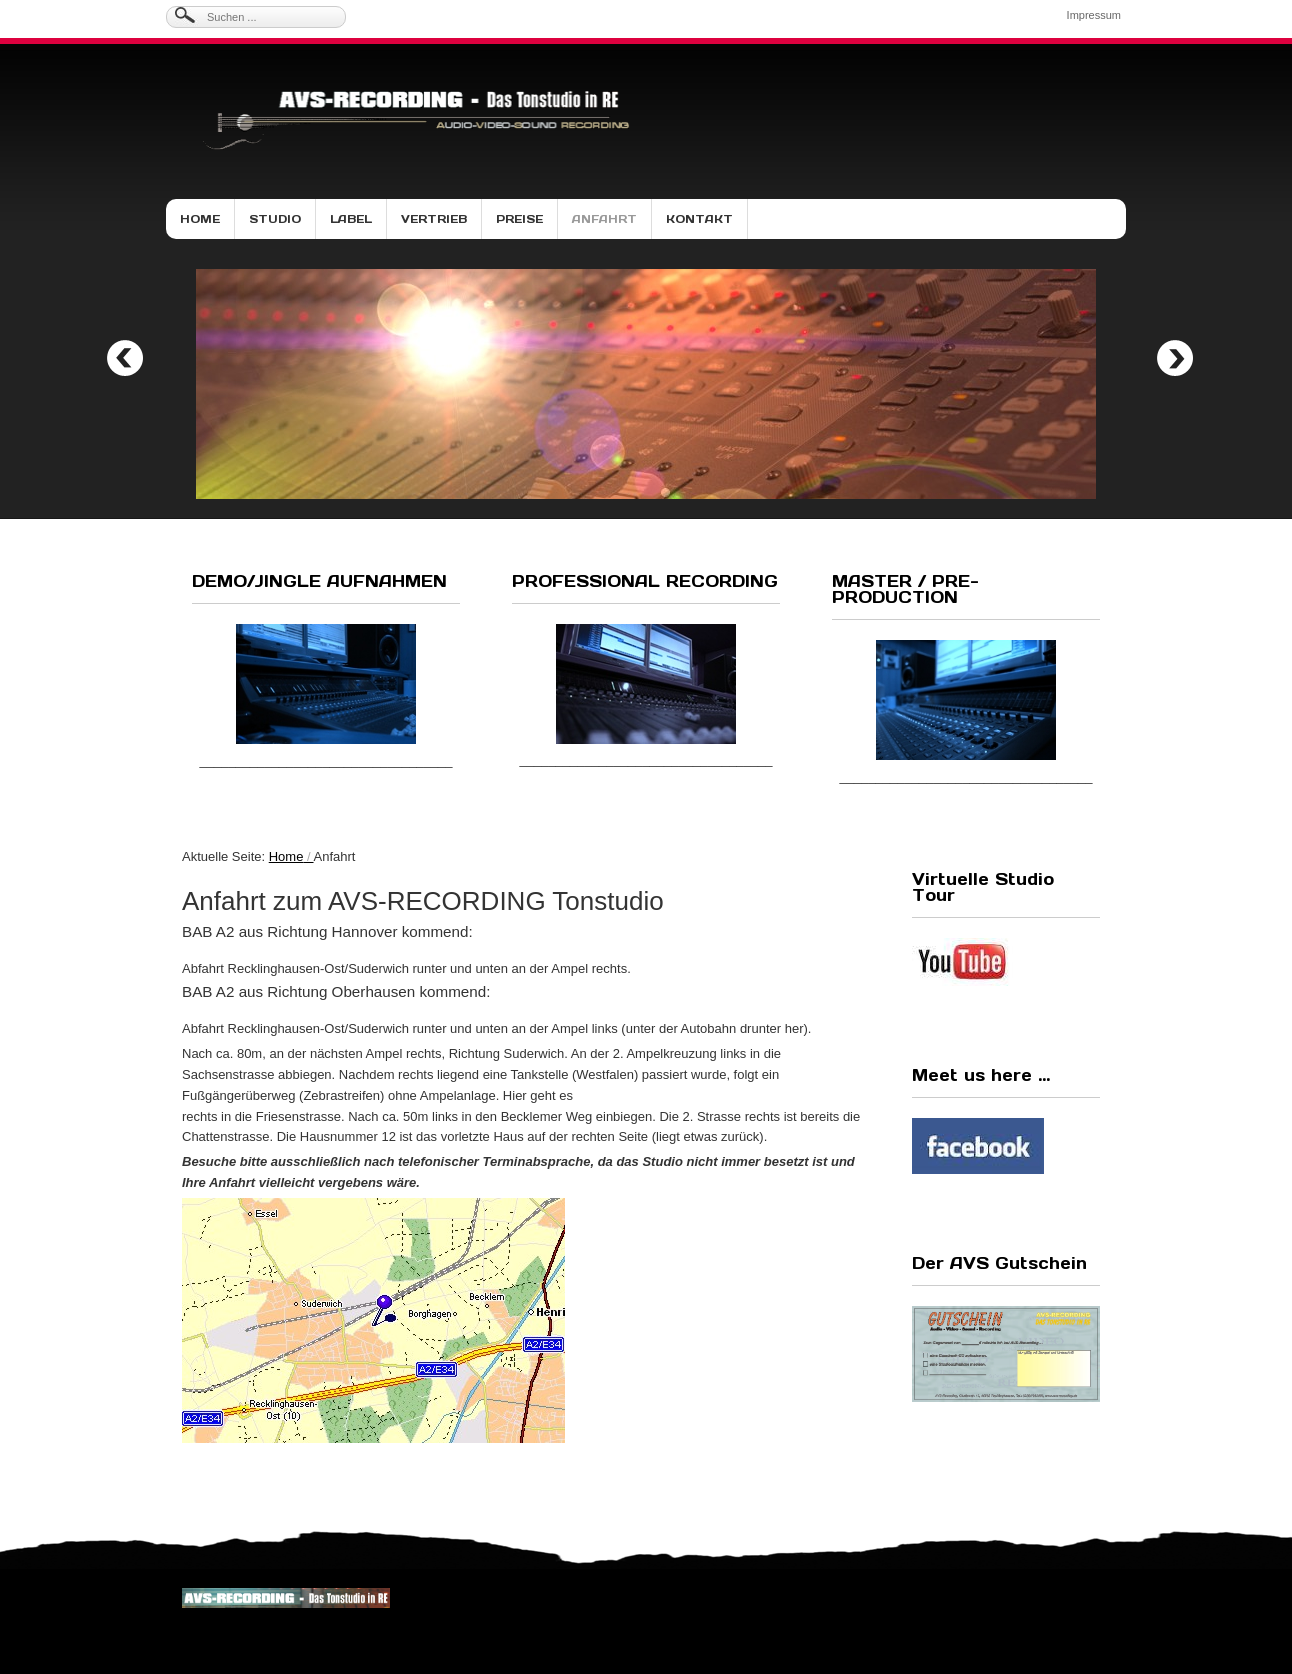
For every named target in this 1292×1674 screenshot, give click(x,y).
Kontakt (699, 219)
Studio (275, 219)
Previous (125, 358)
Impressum (1094, 15)
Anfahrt (604, 219)
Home (200, 219)
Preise (519, 219)
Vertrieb (434, 219)
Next (1175, 358)
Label (351, 219)
